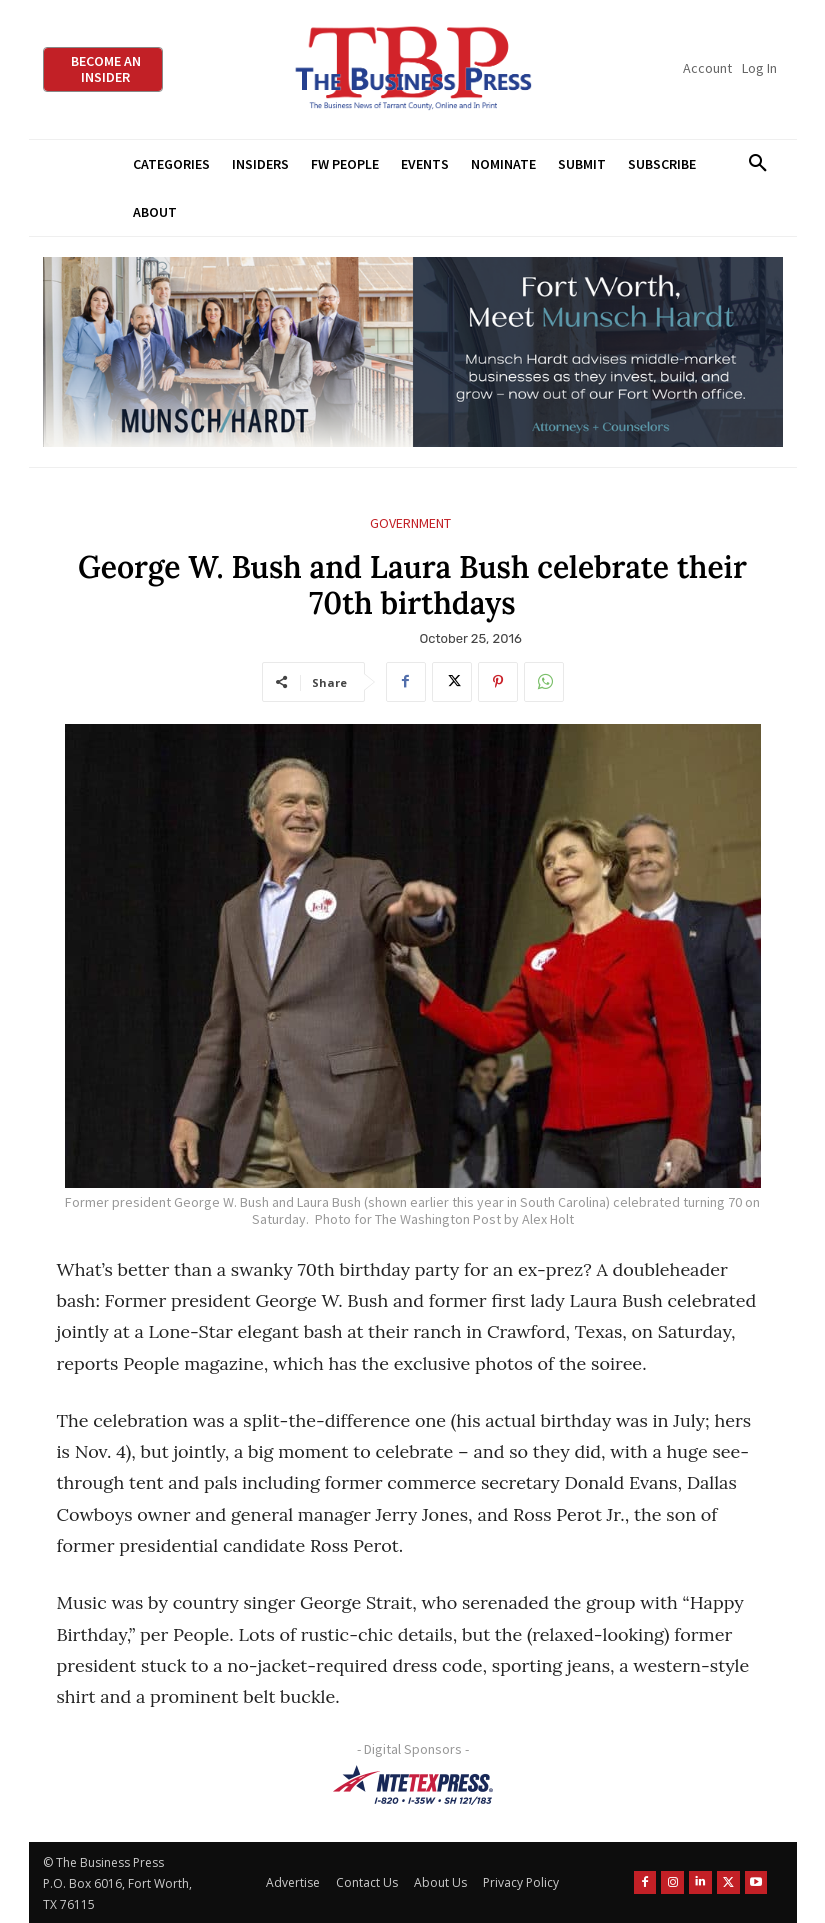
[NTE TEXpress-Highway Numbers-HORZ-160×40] (413, 1785)
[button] (758, 164)
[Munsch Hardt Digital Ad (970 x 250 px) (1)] (413, 352)
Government (410, 523)
